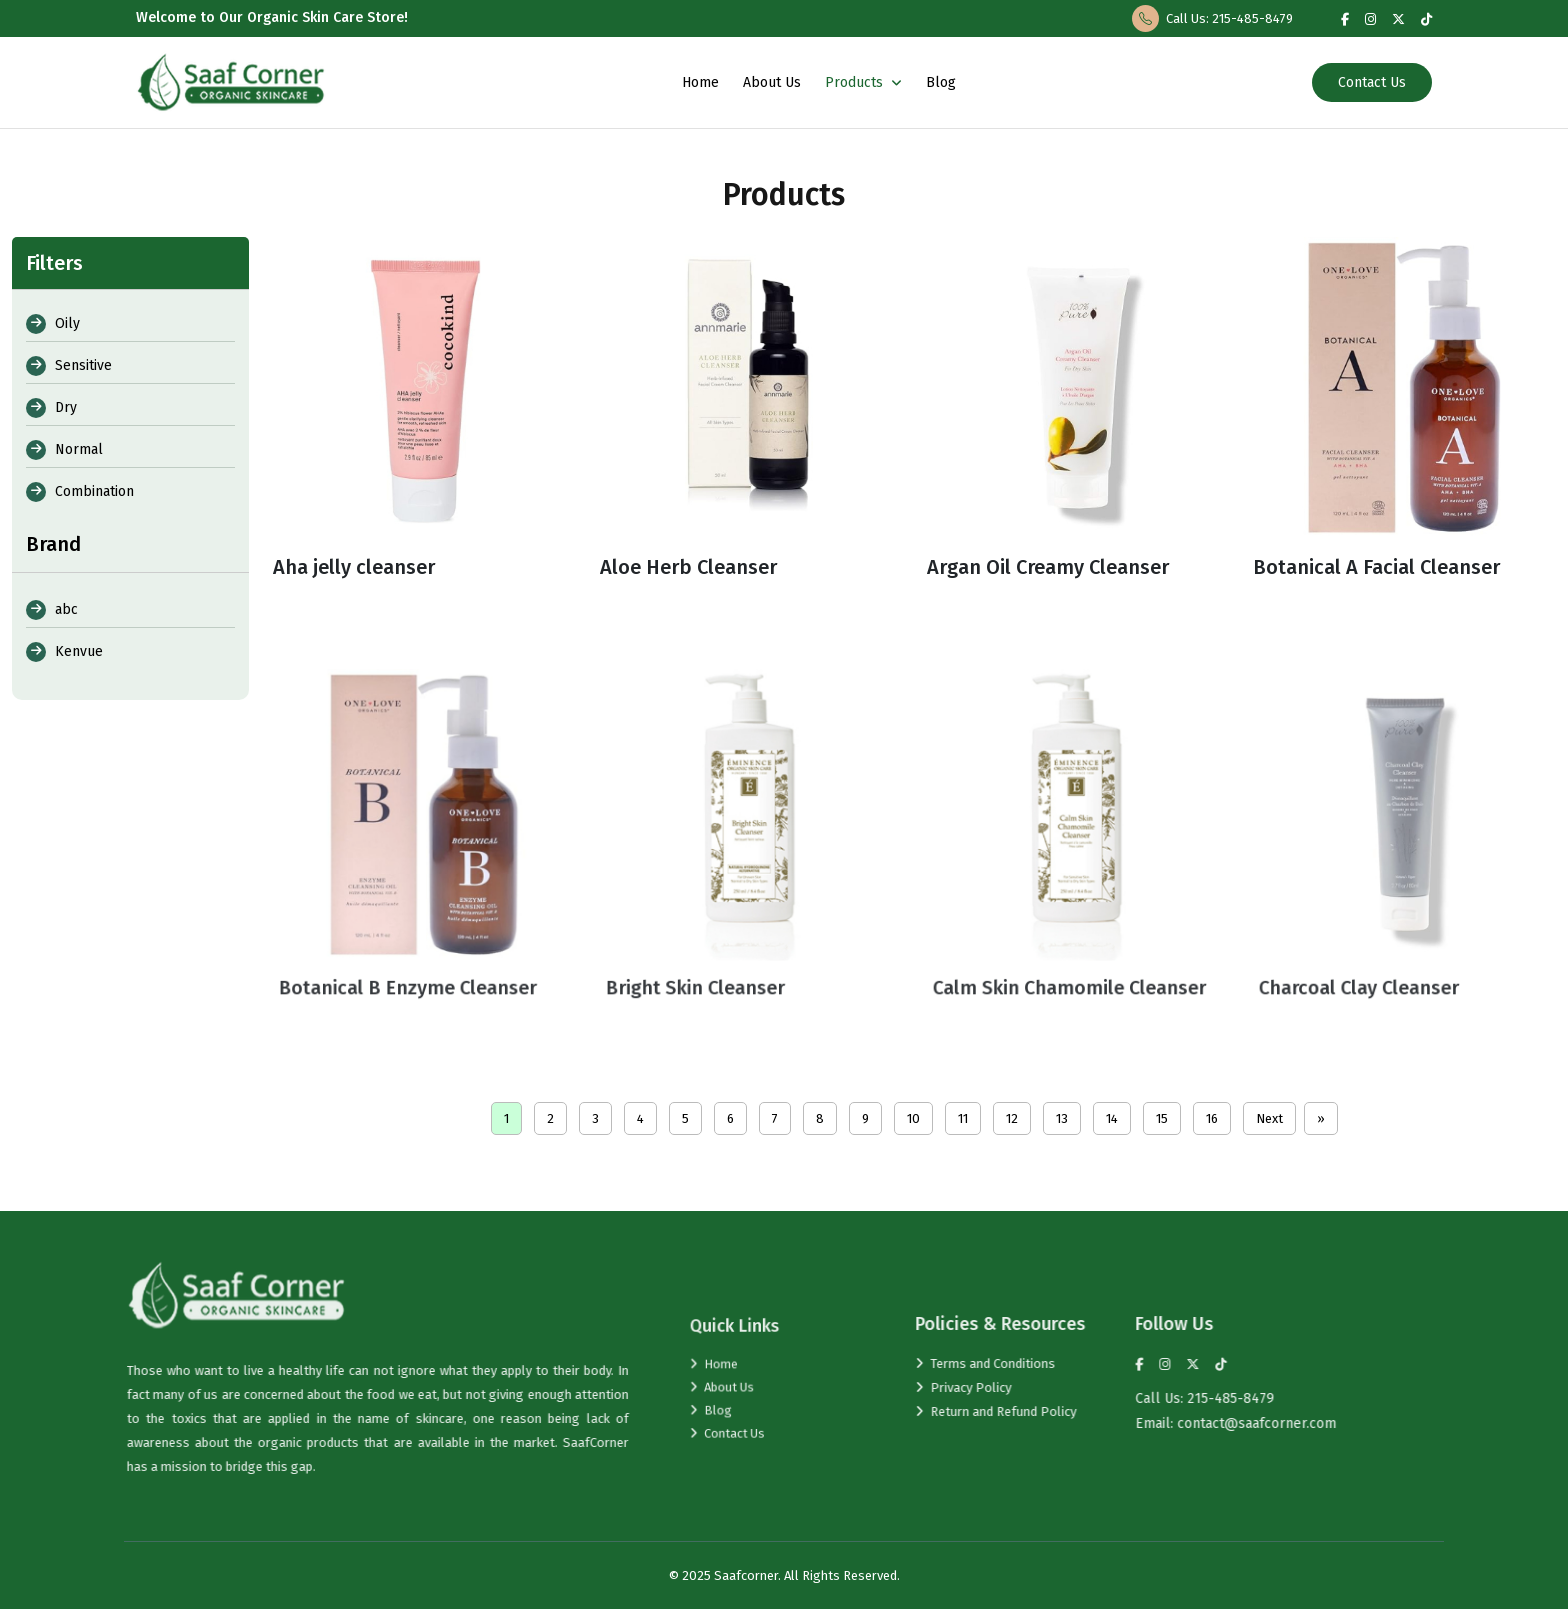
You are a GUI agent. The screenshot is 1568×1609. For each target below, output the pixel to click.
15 (1162, 1118)
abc (52, 610)
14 (1112, 1118)
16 (1212, 1118)
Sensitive (69, 366)
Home (700, 82)
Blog (941, 82)
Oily (53, 324)
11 (963, 1118)
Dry (51, 408)
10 (913, 1118)
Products (863, 82)
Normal (64, 450)
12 (1012, 1118)
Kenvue (64, 652)
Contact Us (1372, 82)
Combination (80, 492)
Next (1269, 1118)
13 (1062, 1118)
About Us (772, 82)
